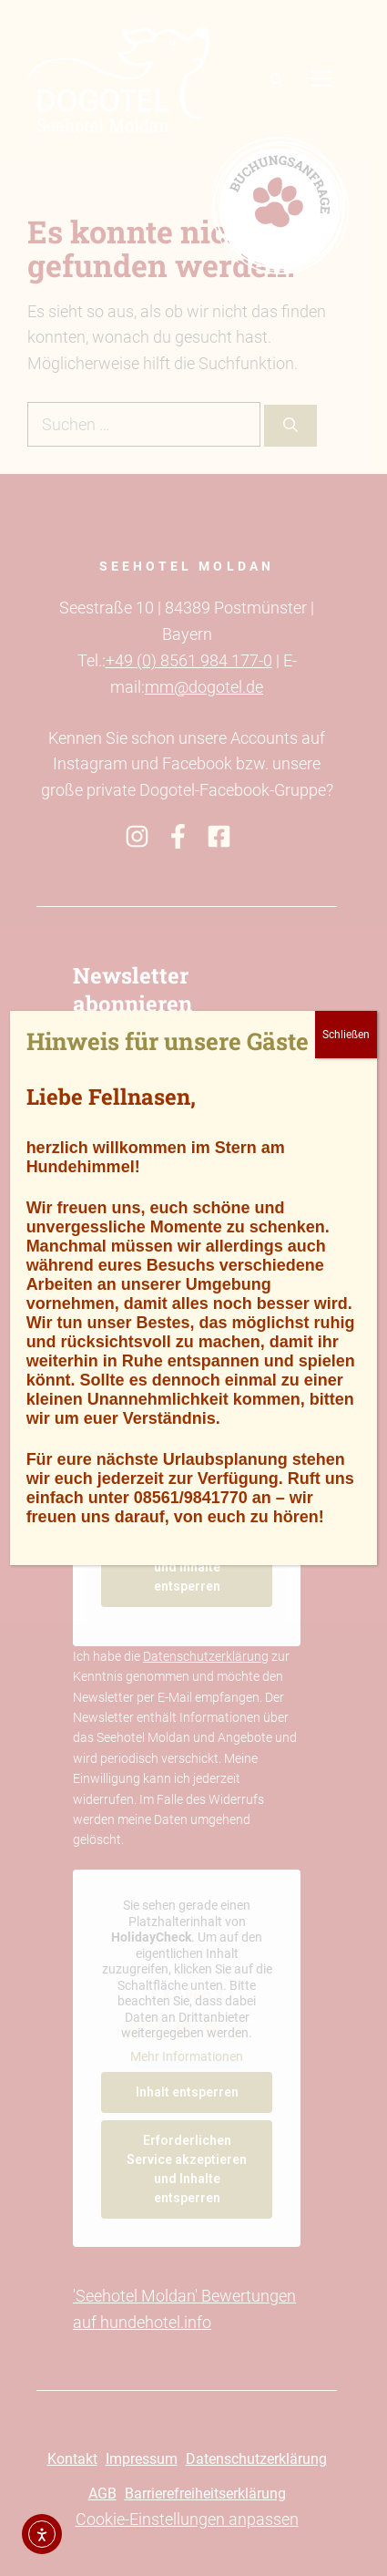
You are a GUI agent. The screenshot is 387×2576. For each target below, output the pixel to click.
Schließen (346, 1034)
